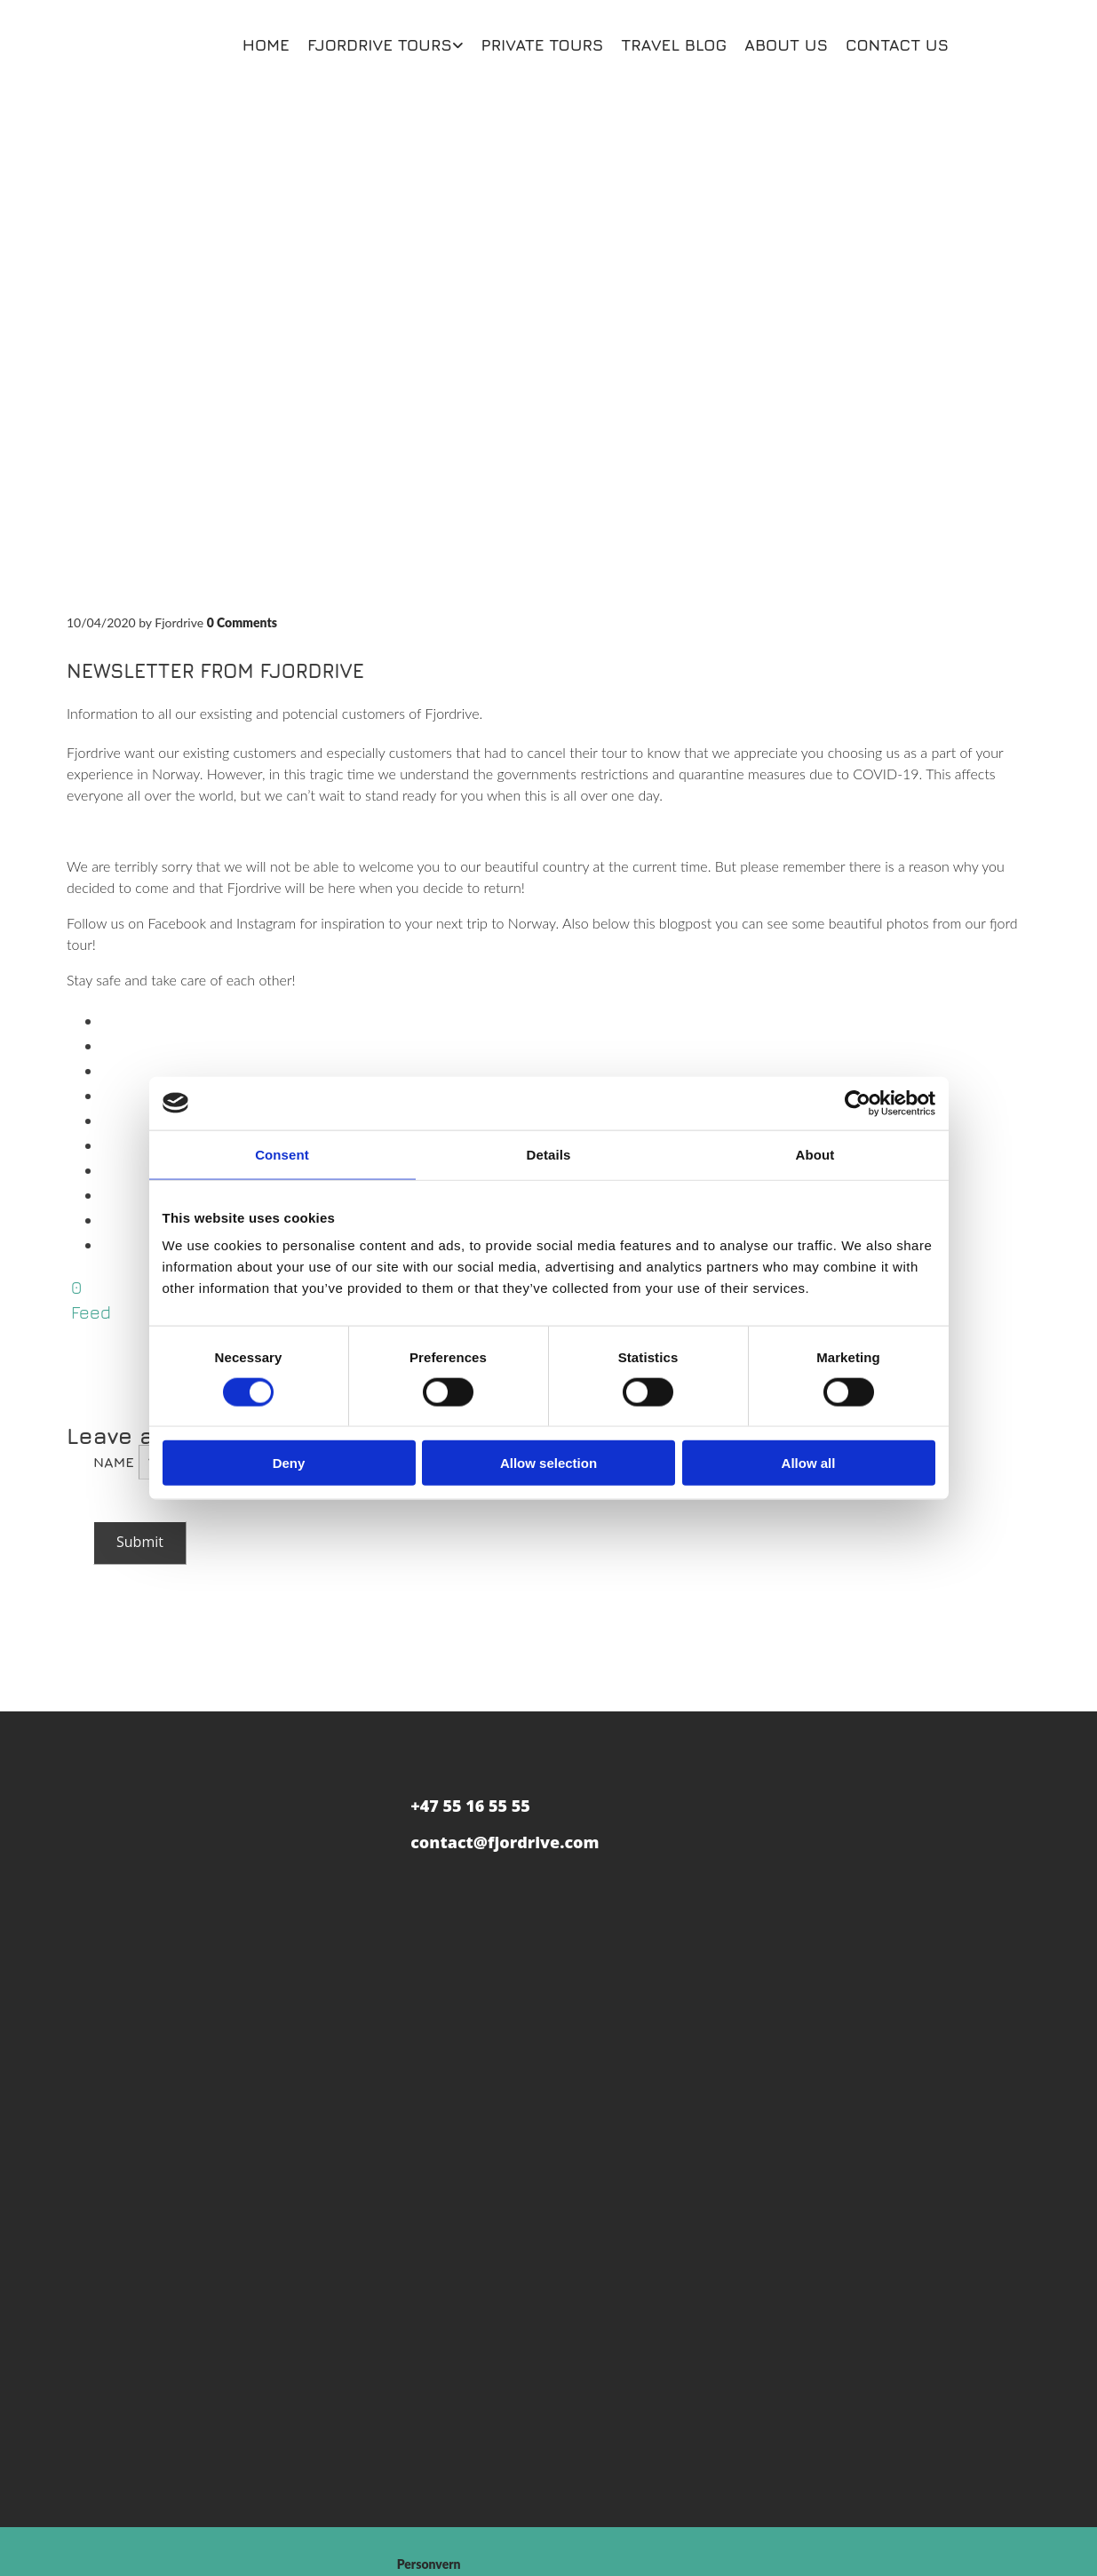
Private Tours (542, 45)
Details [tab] (549, 1153)
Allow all (809, 1463)
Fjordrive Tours (379, 45)
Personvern (429, 2564)
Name (116, 1462)
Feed (91, 1312)
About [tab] (815, 1153)
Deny (289, 1463)
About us (786, 45)
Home (266, 45)
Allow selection (548, 1463)
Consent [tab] (282, 1153)
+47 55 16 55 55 (470, 1805)
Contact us (897, 45)
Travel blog (674, 45)
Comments (242, 622)
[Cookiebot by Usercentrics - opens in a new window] (857, 1102)
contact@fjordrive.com (504, 1842)
